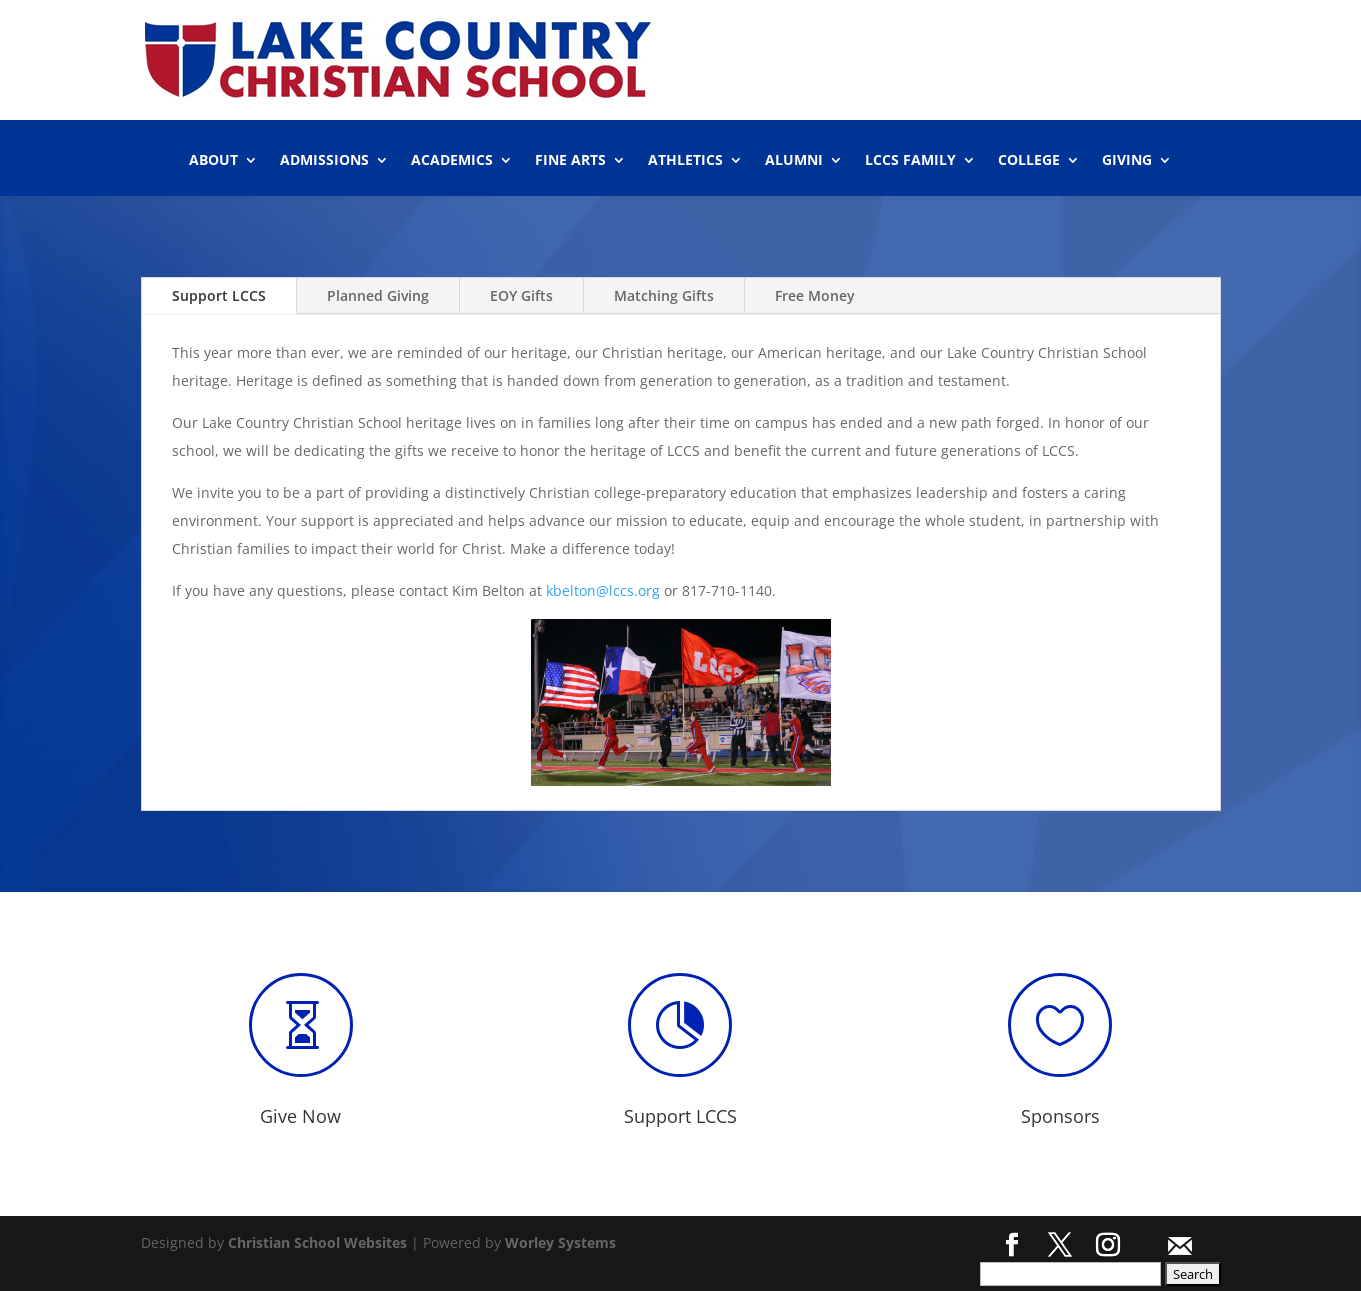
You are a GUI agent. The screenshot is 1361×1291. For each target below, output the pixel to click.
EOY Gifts (521, 295)
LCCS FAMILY (910, 161)
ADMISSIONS (324, 161)
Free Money (815, 295)
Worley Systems (560, 1242)
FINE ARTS (570, 161)
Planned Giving (378, 295)
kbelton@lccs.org (603, 590)
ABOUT (213, 161)
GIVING (1127, 161)
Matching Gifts (664, 295)
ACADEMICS (452, 161)
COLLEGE (1029, 161)
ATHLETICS (685, 161)
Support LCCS (219, 295)
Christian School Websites (317, 1242)
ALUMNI (794, 161)
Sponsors (1060, 1116)
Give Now (300, 1116)
